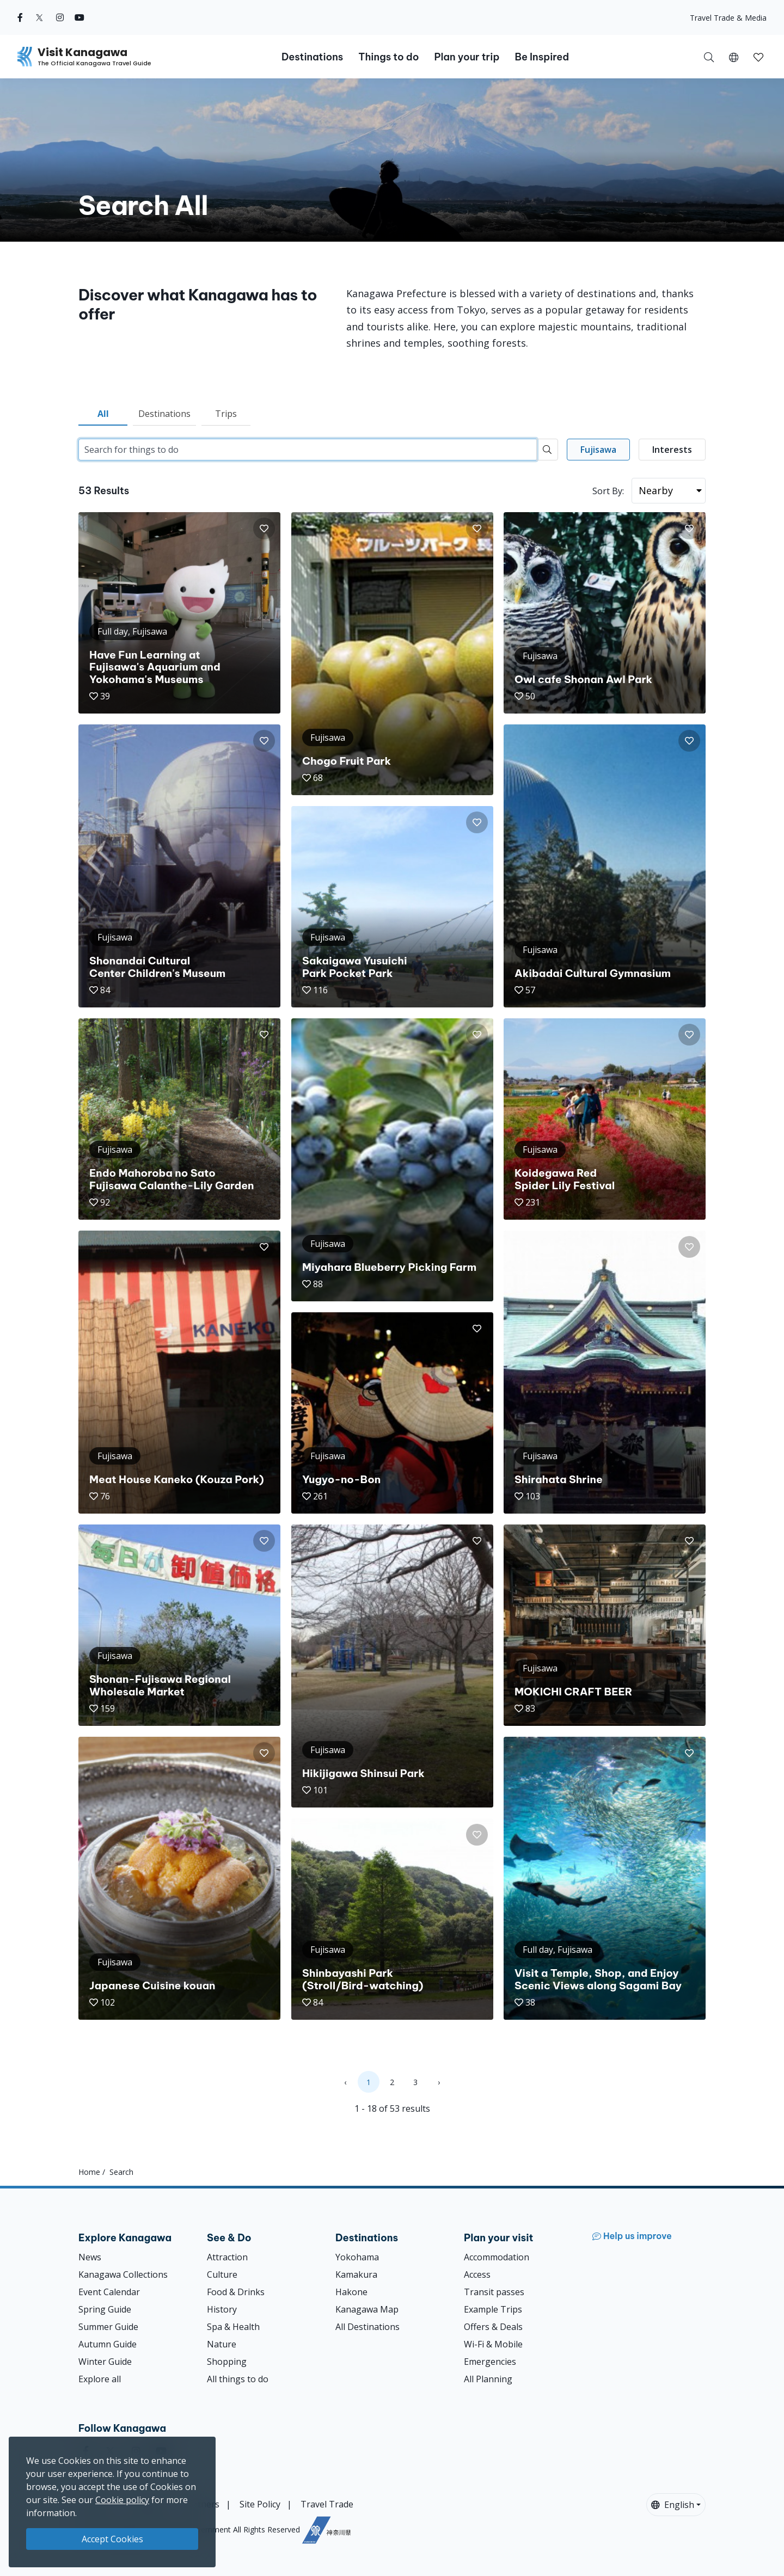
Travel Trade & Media (728, 18)
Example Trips (493, 2309)
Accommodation (496, 2257)
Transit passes (494, 2292)
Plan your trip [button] (466, 57)
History (222, 2309)
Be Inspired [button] (541, 57)
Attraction (227, 2257)
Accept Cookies (112, 2539)
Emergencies (490, 2362)
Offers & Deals (493, 2327)
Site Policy (260, 2504)
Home (89, 2172)
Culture (222, 2274)
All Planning (488, 2379)
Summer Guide (108, 2327)
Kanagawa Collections (123, 2274)
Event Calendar (109, 2292)
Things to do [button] (388, 57)
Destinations (164, 414)
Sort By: (608, 491)
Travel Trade (327, 2504)
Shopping (227, 2362)
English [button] (672, 2505)
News (89, 2257)
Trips (226, 414)
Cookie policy (122, 2500)
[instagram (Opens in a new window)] (60, 17)
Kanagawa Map (367, 2309)
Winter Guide (105, 2362)
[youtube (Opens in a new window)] (79, 17)
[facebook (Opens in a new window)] (20, 17)
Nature (221, 2344)
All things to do (237, 2379)
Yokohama (357, 2257)
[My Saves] (758, 56)
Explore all (99, 2379)
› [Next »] (439, 2082)
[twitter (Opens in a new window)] (39, 17)
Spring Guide (104, 2309)
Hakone (351, 2292)
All (103, 414)
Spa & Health (233, 2327)
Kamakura (356, 2274)
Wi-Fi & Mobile (493, 2344)
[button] (733, 56)
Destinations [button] (312, 57)
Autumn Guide (107, 2344)
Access (477, 2274)
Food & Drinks (236, 2292)
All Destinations (367, 2327)
